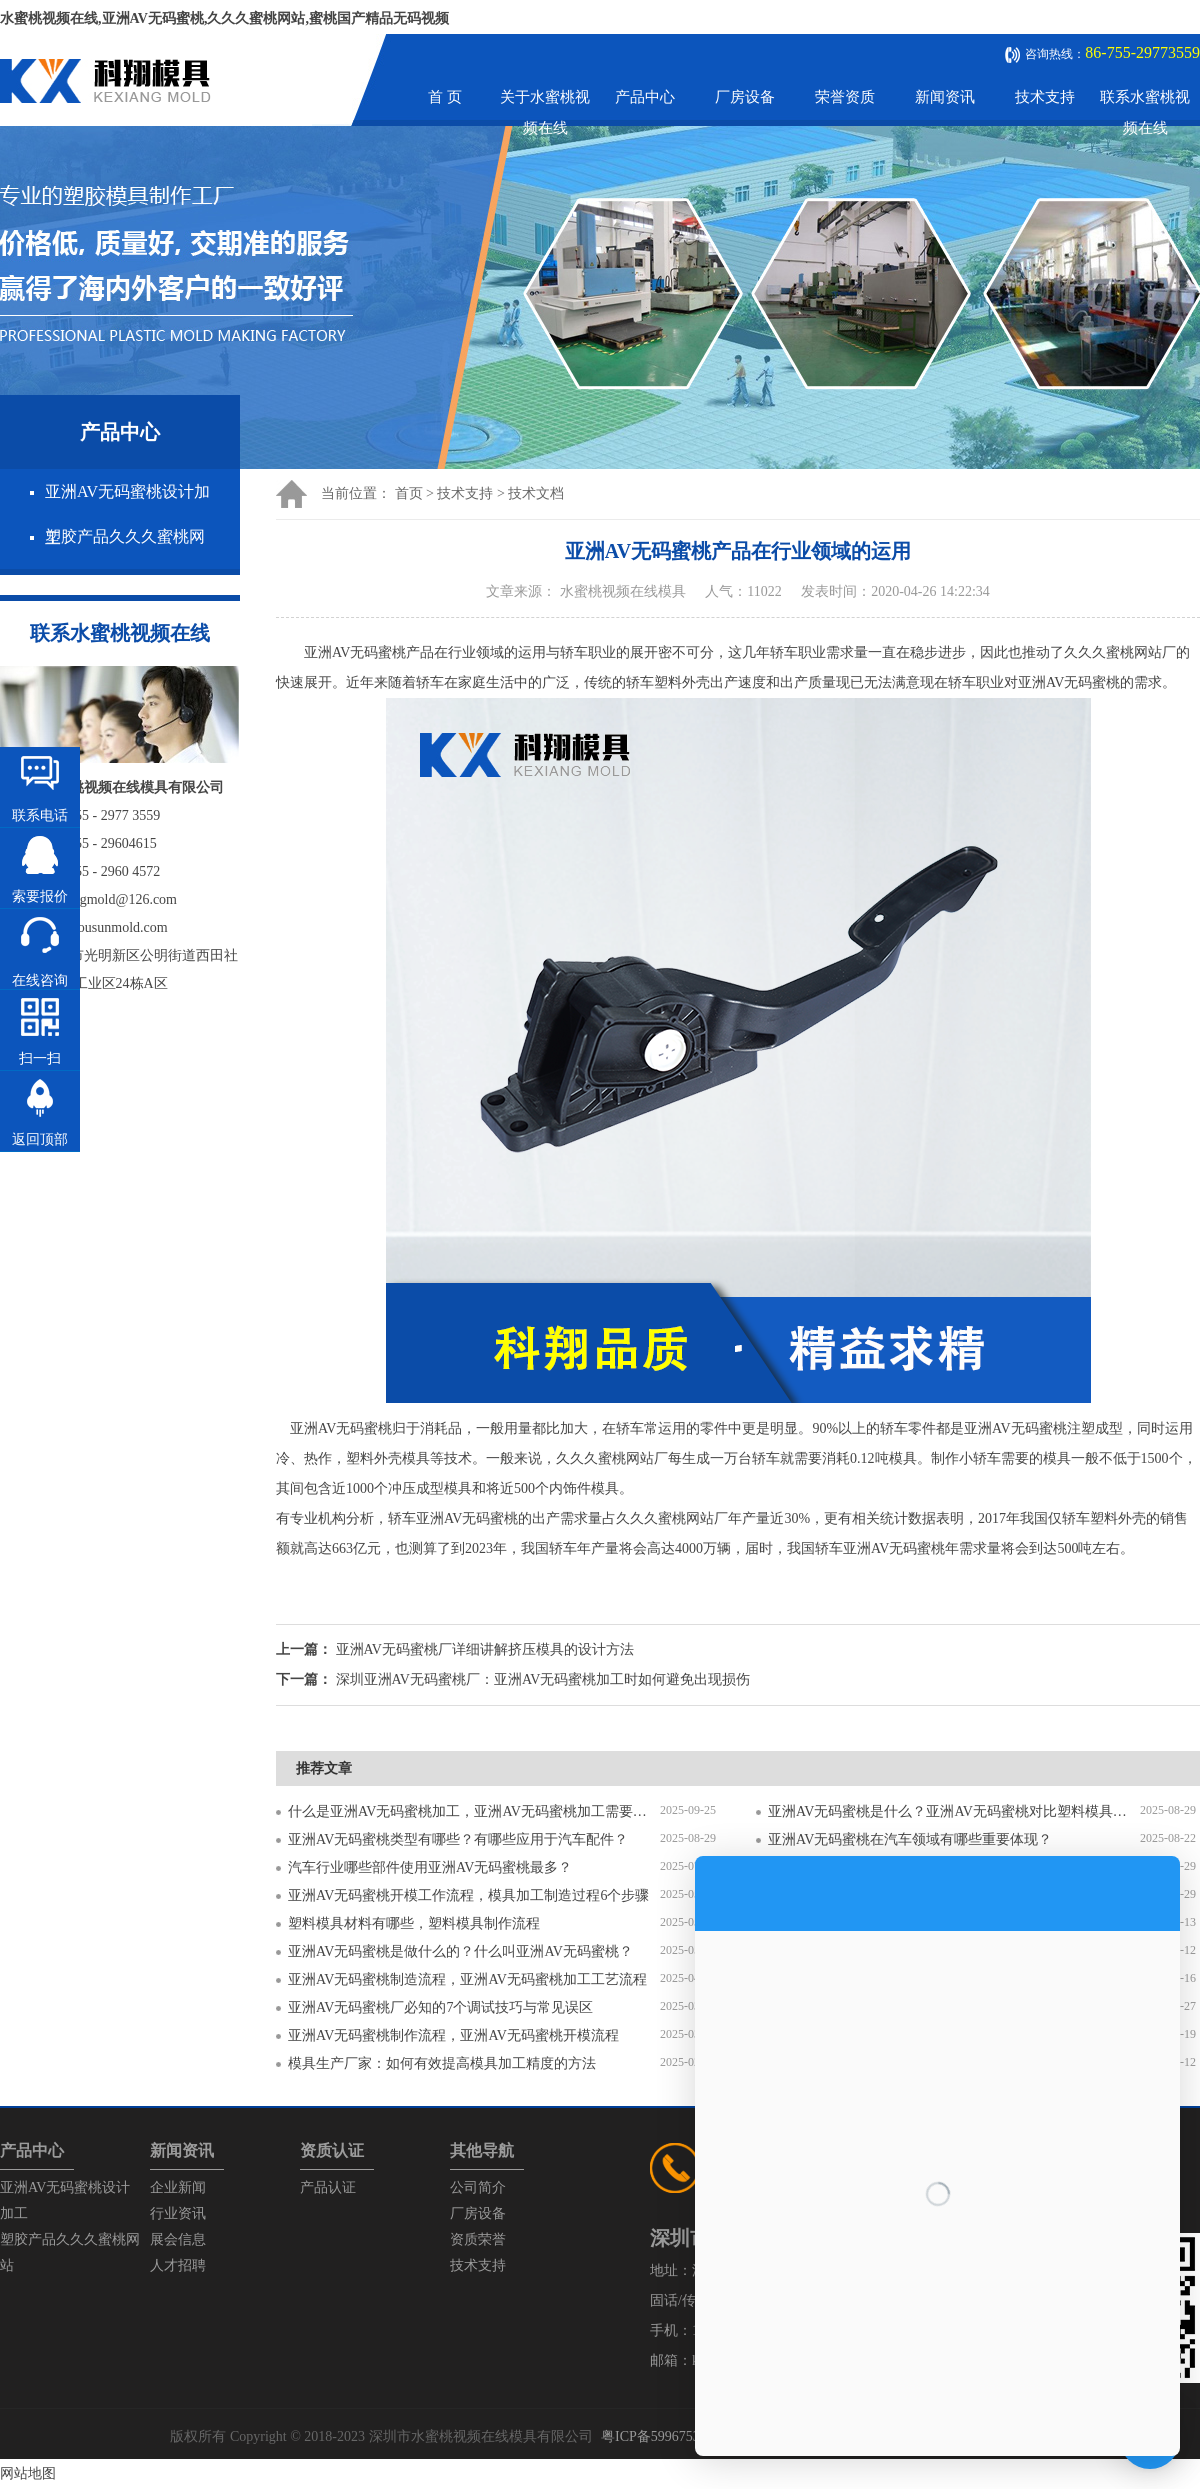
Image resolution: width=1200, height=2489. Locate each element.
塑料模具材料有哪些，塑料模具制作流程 (414, 1923)
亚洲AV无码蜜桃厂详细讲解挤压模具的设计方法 (485, 1649)
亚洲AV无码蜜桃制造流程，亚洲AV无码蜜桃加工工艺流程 (467, 1979)
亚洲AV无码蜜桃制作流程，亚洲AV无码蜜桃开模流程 (453, 2035)
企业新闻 (178, 2187)
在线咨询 (40, 980)
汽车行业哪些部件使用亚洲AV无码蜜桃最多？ (430, 1867)
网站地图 (28, 2473)
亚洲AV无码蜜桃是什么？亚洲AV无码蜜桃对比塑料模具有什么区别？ (954, 1811)
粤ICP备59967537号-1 (666, 2436)
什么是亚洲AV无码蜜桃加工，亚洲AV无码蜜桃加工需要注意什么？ (474, 1811)
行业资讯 (178, 2213)
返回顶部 (40, 1139)
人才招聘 (178, 2265)
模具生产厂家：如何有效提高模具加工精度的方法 (442, 2063)
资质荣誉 (478, 2239)
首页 (409, 493)
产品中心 (645, 97)
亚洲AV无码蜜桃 (334, 1428)
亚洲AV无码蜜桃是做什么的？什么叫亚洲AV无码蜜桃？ (460, 1951)
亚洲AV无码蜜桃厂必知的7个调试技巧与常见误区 (440, 2007)
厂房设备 (745, 97)
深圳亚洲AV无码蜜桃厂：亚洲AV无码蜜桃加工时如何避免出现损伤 (543, 1679)
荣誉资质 (845, 97)
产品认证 (328, 2187)
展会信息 (178, 2239)
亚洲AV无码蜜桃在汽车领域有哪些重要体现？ (910, 1839)
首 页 (445, 97)
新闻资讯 (945, 97)
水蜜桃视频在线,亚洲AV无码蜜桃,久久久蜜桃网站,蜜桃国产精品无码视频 (224, 18)
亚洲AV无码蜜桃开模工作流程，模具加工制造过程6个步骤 (468, 1895)
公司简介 (478, 2187)
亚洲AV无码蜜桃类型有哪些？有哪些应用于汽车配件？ (458, 1839)
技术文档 (536, 493)
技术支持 (1045, 97)
